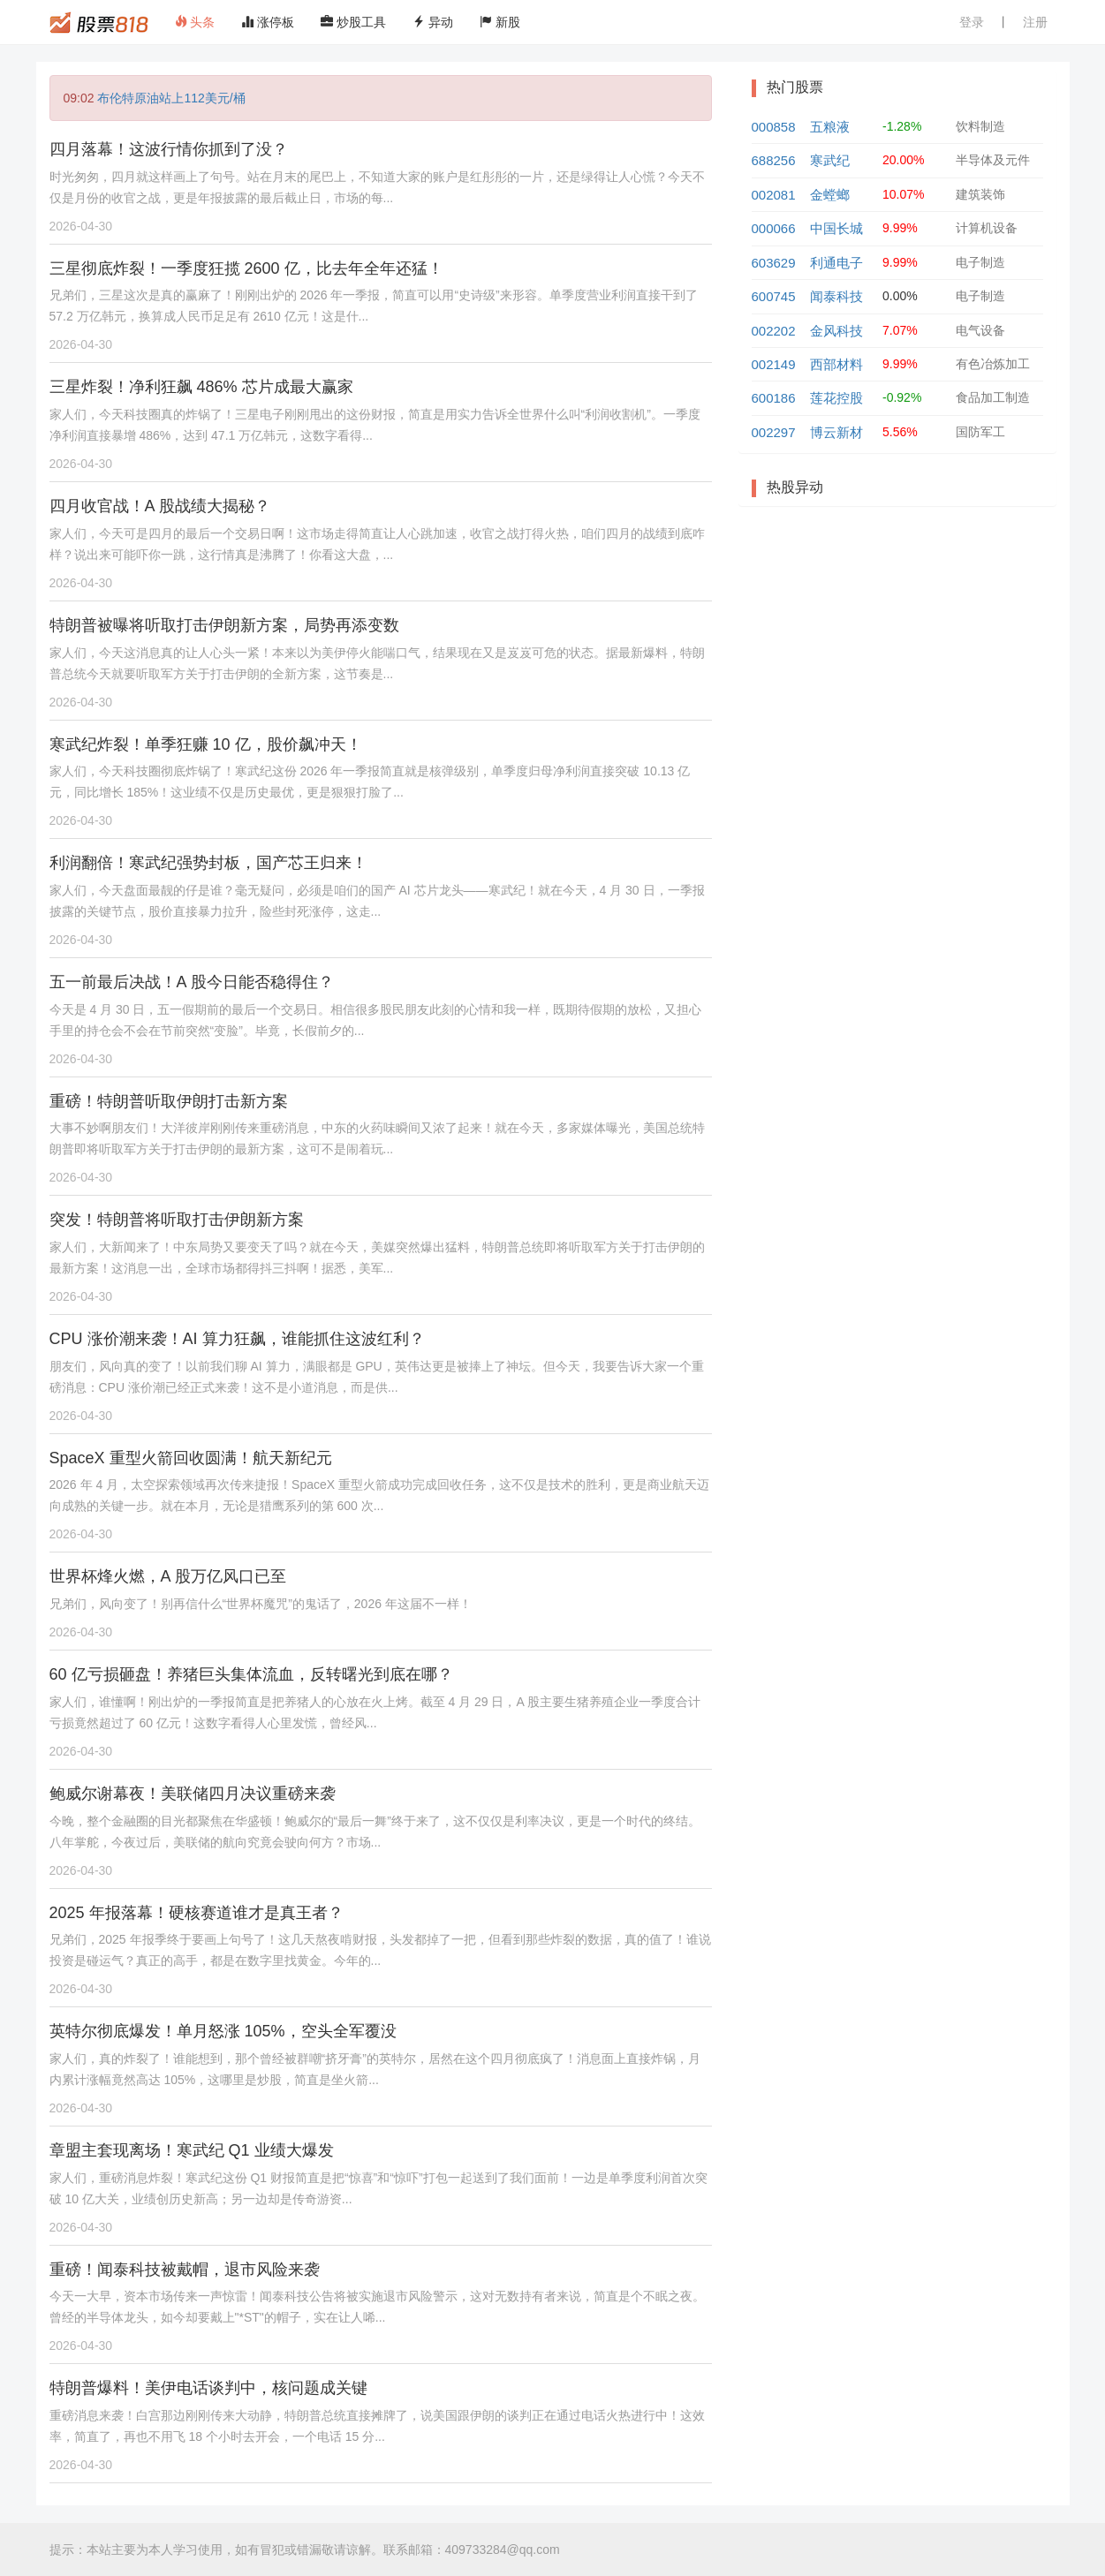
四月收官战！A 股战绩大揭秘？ (159, 506)
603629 (774, 262)
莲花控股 (836, 397)
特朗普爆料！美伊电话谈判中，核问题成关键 (208, 2388)
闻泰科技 (836, 296)
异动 (432, 22)
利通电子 (836, 262)
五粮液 (830, 126)
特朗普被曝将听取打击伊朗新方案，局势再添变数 (224, 625)
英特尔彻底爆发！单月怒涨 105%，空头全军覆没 (223, 2031)
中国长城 (836, 228)
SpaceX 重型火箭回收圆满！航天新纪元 (190, 1458)
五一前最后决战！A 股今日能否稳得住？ (191, 982)
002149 (774, 364)
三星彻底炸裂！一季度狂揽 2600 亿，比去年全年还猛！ (246, 268)
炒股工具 (353, 22)
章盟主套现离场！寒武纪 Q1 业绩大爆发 (191, 2150)
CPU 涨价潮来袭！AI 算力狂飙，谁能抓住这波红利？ (237, 1339)
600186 (774, 397)
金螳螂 (830, 194)
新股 (500, 22)
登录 (971, 22)
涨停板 (267, 22)
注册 (1035, 22)
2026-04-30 (81, 226)
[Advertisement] (897, 647)
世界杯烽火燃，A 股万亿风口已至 (167, 1576)
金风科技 (836, 330)
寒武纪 (830, 160)
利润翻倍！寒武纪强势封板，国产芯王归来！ (208, 863)
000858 (774, 126)
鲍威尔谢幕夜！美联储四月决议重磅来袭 (192, 1793)
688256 (774, 160)
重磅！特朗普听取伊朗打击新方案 (168, 1101)
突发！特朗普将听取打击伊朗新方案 (176, 1219)
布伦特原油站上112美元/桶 (171, 98)
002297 (774, 432)
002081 (774, 194)
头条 (195, 22)
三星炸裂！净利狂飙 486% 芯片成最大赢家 (201, 387)
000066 (774, 228)
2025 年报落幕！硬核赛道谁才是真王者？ (196, 1913)
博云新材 (836, 432)
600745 (774, 296)
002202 (774, 330)
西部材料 (836, 364)
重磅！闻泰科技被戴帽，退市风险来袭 (184, 2269)
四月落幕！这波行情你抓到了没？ (168, 149)
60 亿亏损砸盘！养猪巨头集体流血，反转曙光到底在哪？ (251, 1674)
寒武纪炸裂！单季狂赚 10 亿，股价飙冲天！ (205, 744)
